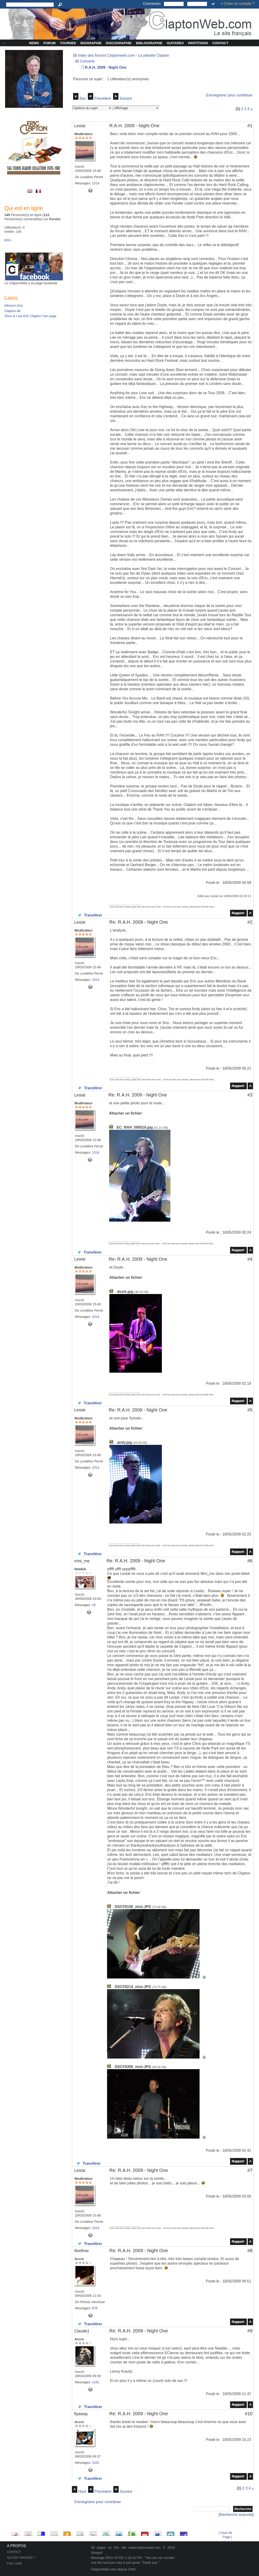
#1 (250, 125)
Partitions (198, 43)
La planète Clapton (153, 55)
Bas (82, 98)
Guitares (175, 43)
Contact (220, 43)
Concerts (87, 61)
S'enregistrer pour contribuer (229, 95)
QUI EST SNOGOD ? (21, 2557)
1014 (95, 183)
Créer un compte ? (239, 4)
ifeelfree (81, 2250)
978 (95, 2308)
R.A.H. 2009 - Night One (105, 67)
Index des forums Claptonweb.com (106, 55)
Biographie (91, 43)
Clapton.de (12, 311)
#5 (250, 1409)
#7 (250, 2170)
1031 (95, 2463)
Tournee (68, 43)
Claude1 (81, 2331)
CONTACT (14, 2552)
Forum (49, 43)
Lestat (79, 126)
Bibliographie (149, 43)
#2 (250, 922)
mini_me (81, 1561)
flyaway (81, 2414)
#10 (249, 2413)
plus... (8, 240)
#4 (250, 1259)
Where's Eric (13, 305)
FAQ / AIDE (14, 2563)
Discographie (119, 43)
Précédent (102, 98)
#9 (250, 2330)
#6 (250, 1560)
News (34, 43)
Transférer (90, 915)
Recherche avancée (236, 2515)
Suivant (126, 98)
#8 (250, 2250)
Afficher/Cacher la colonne (5, 43)
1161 (95, 2382)
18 (94, 1605)
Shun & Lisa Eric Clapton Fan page (30, 316)
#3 (250, 1094)
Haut (82, 2491)
